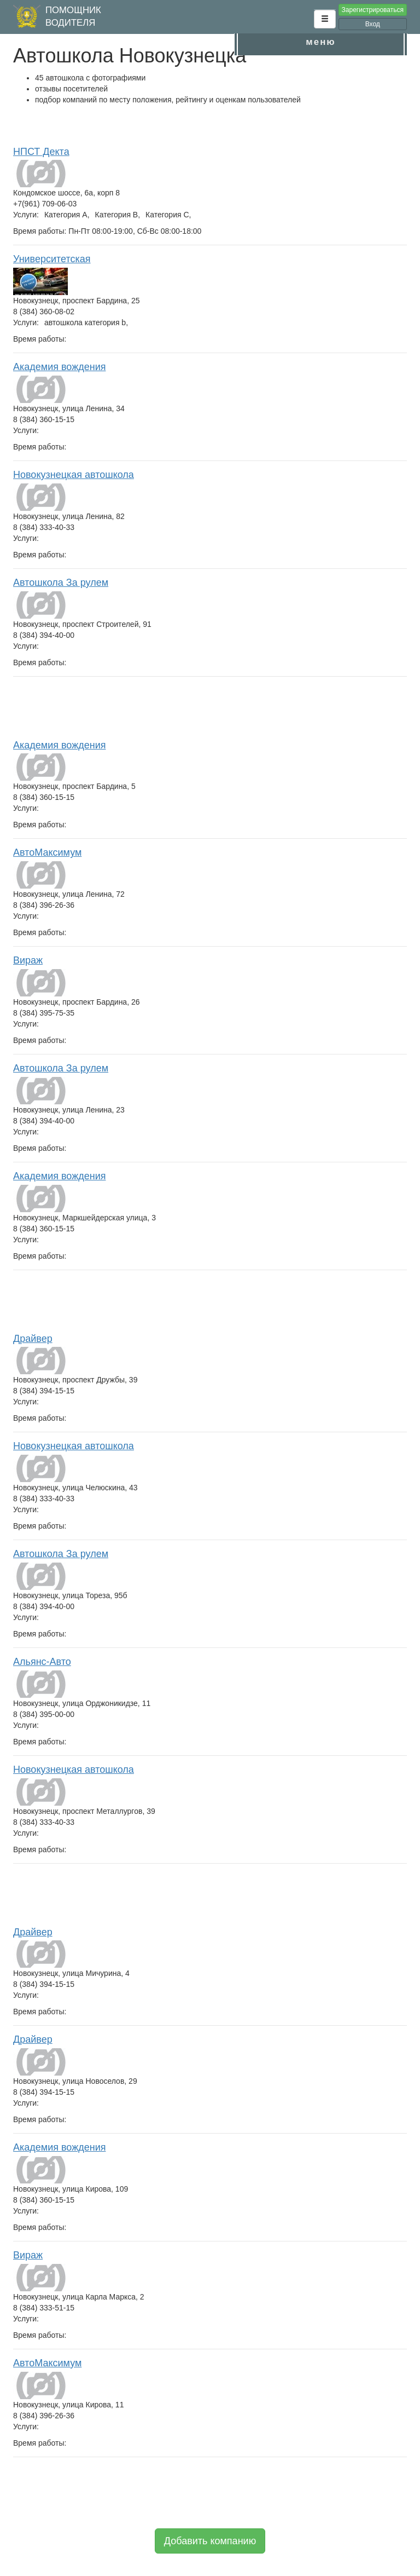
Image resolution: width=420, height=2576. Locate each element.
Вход (372, 24)
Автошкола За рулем (60, 582)
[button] (325, 19)
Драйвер (32, 1338)
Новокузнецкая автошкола (73, 474)
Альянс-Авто (42, 1661)
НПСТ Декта (41, 151)
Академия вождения (59, 366)
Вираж (28, 960)
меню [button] (320, 42)
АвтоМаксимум (47, 852)
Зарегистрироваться (373, 10)
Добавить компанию (210, 2540)
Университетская (52, 258)
